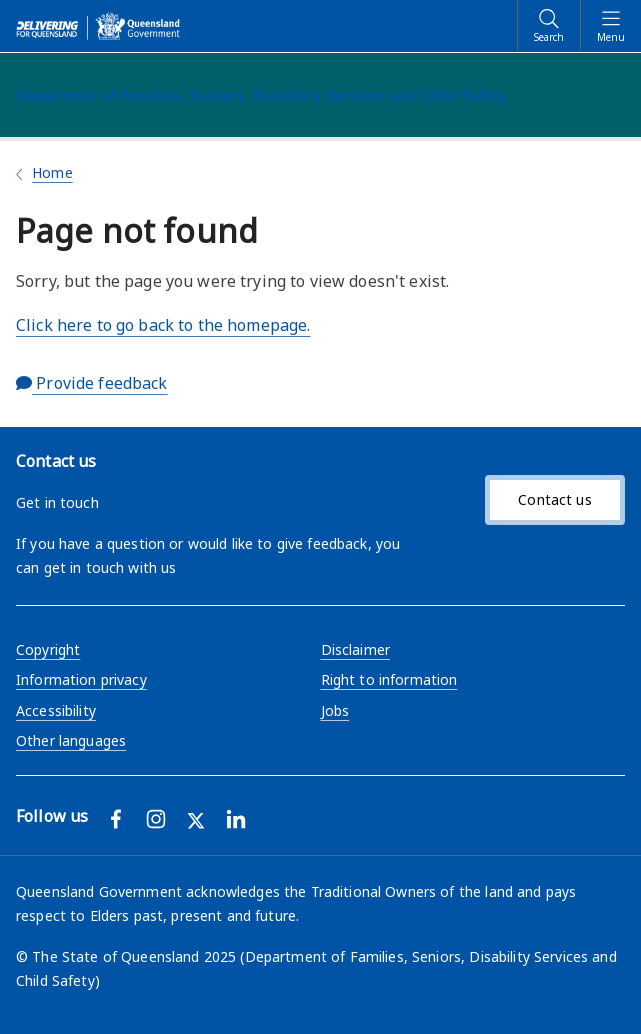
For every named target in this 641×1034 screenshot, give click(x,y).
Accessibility (56, 710)
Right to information (389, 679)
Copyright (48, 649)
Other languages (71, 740)
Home (52, 172)
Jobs (335, 710)
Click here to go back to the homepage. (163, 325)
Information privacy (81, 679)
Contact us (554, 499)
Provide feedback (92, 383)
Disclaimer (355, 649)
